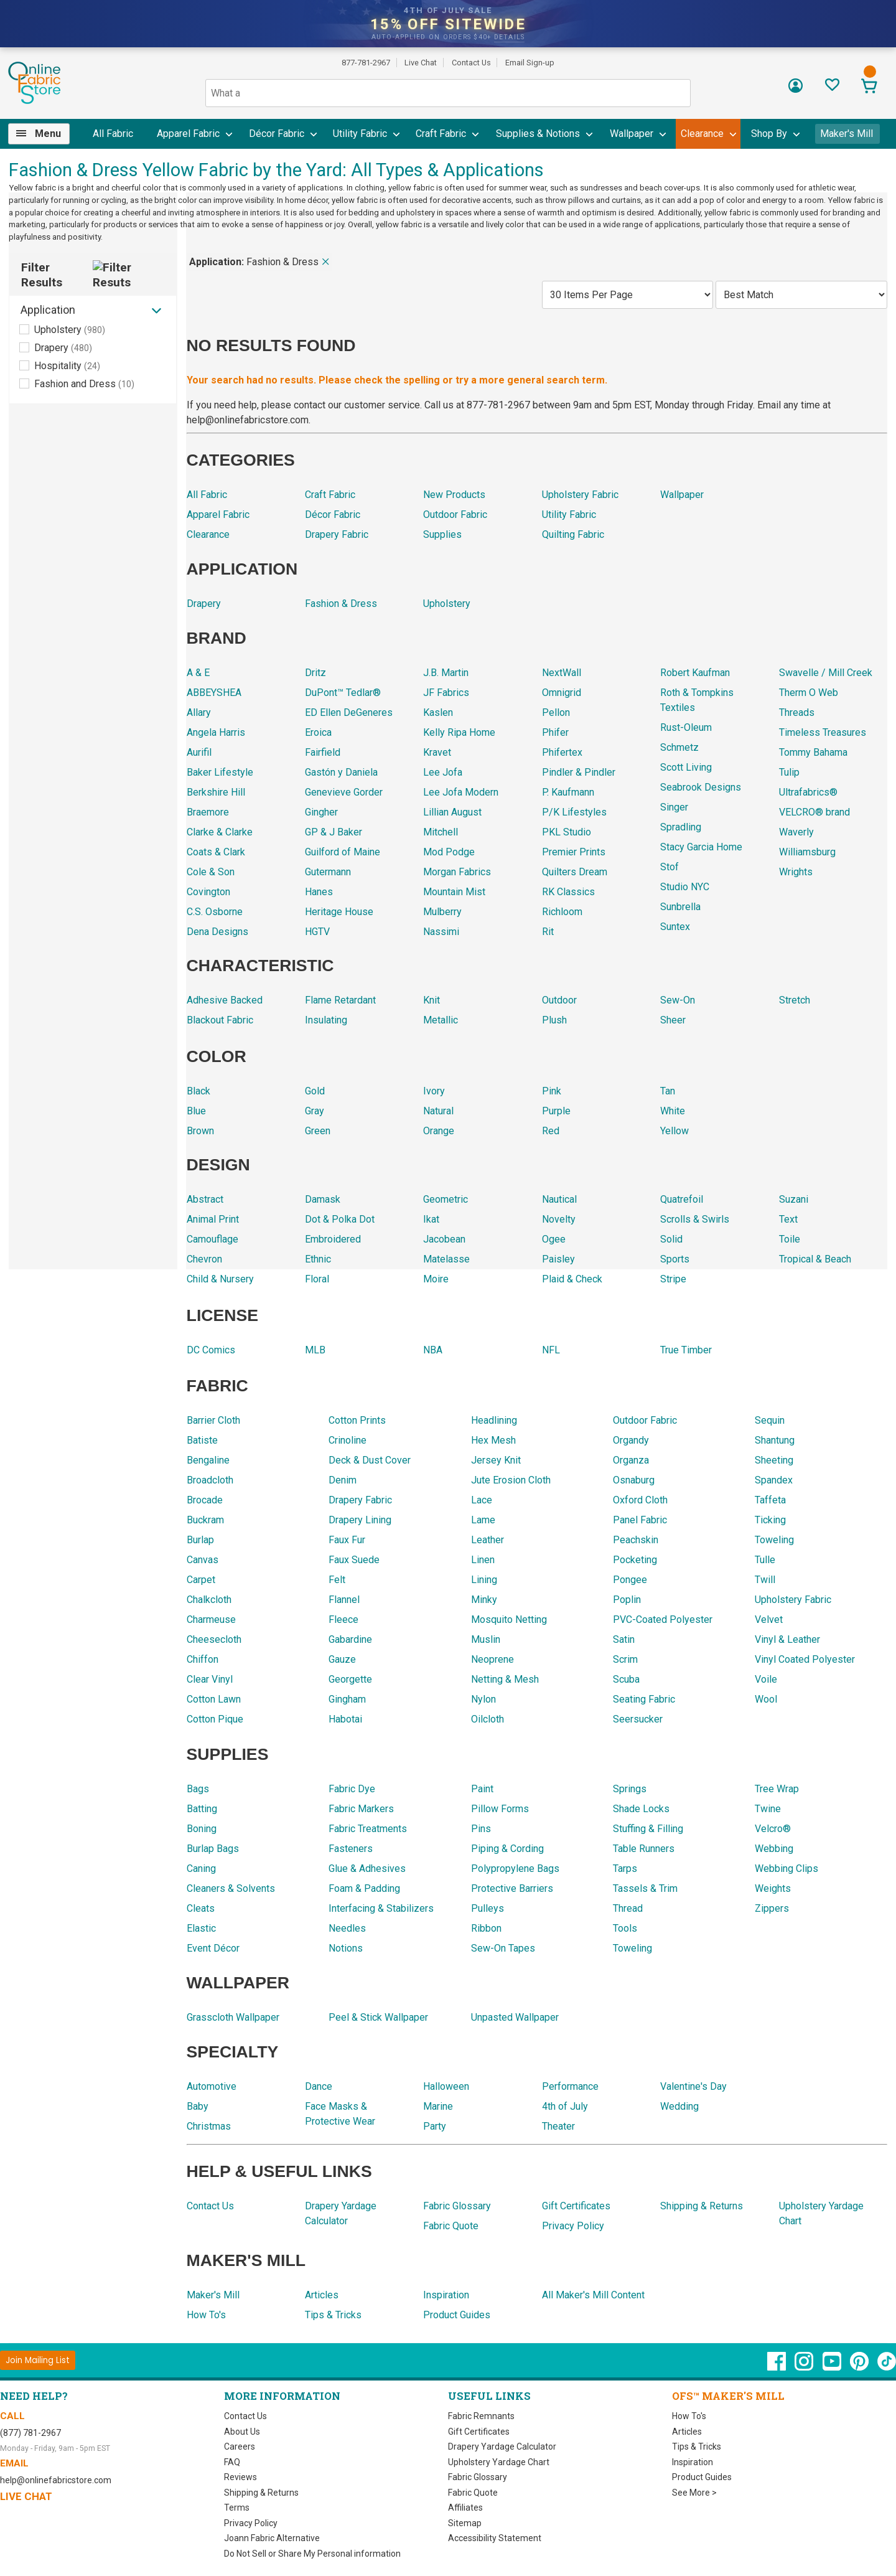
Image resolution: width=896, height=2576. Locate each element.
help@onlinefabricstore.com (54, 2468)
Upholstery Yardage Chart (498, 2450)
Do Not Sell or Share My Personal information (312, 2541)
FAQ (232, 2450)
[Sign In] (795, 90)
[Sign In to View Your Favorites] (832, 88)
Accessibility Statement (493, 2526)
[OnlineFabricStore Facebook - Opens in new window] (775, 2355)
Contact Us (472, 62)
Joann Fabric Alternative (270, 2526)
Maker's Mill (847, 133)
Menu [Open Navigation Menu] (47, 133)
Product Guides (702, 2465)
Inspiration (692, 2450)
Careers (239, 2434)
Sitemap (464, 2511)
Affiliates (464, 2495)
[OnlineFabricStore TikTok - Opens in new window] (886, 2355)
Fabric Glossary (478, 2465)
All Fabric (112, 133)
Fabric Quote (473, 2480)
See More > (694, 2480)
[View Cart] (869, 87)
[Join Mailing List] (37, 2347)
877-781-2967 (365, 62)
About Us (242, 2419)
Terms (236, 2495)
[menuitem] (43, 133)
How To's (689, 2404)
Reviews (240, 2465)
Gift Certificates (478, 2419)
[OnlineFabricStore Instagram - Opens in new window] (803, 2355)
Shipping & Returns (261, 2480)
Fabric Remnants (481, 2404)
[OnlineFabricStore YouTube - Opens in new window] (831, 2355)
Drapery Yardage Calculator (501, 2434)
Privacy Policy (251, 2511)
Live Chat (421, 62)
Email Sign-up (531, 62)
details (512, 37)
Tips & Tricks (697, 2434)
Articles (686, 2419)
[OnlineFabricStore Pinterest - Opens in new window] (859, 2355)
